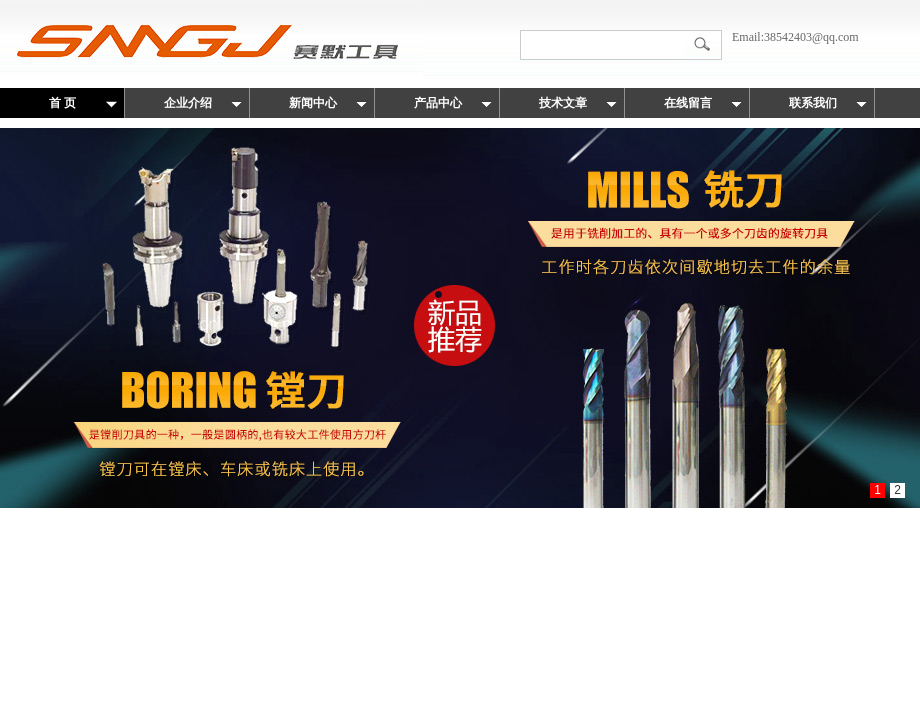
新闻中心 (313, 103)
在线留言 (688, 103)
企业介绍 (188, 103)
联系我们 (813, 103)
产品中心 (438, 103)
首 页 (62, 103)
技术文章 (563, 103)
